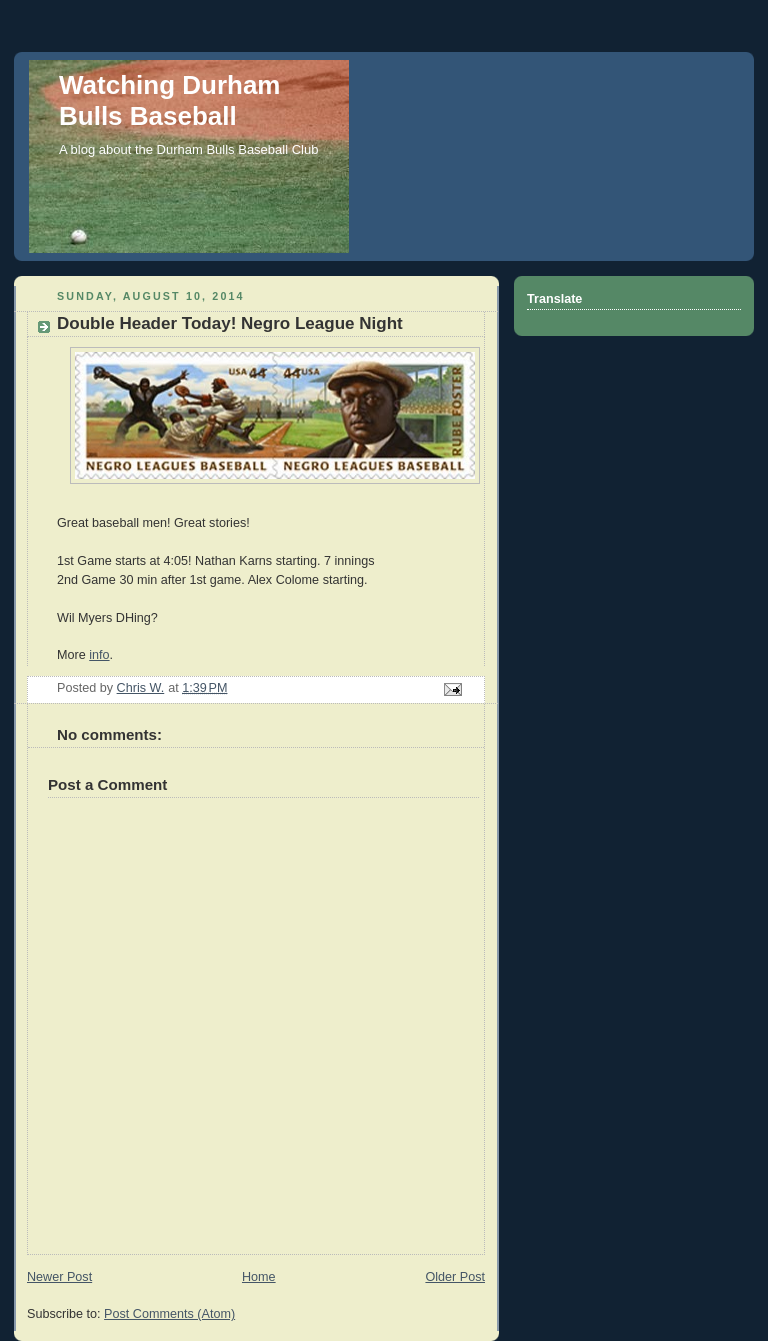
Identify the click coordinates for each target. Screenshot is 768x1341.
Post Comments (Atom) (169, 1314)
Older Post (455, 1277)
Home (259, 1277)
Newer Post (59, 1277)
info (99, 655)
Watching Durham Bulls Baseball (169, 100)
